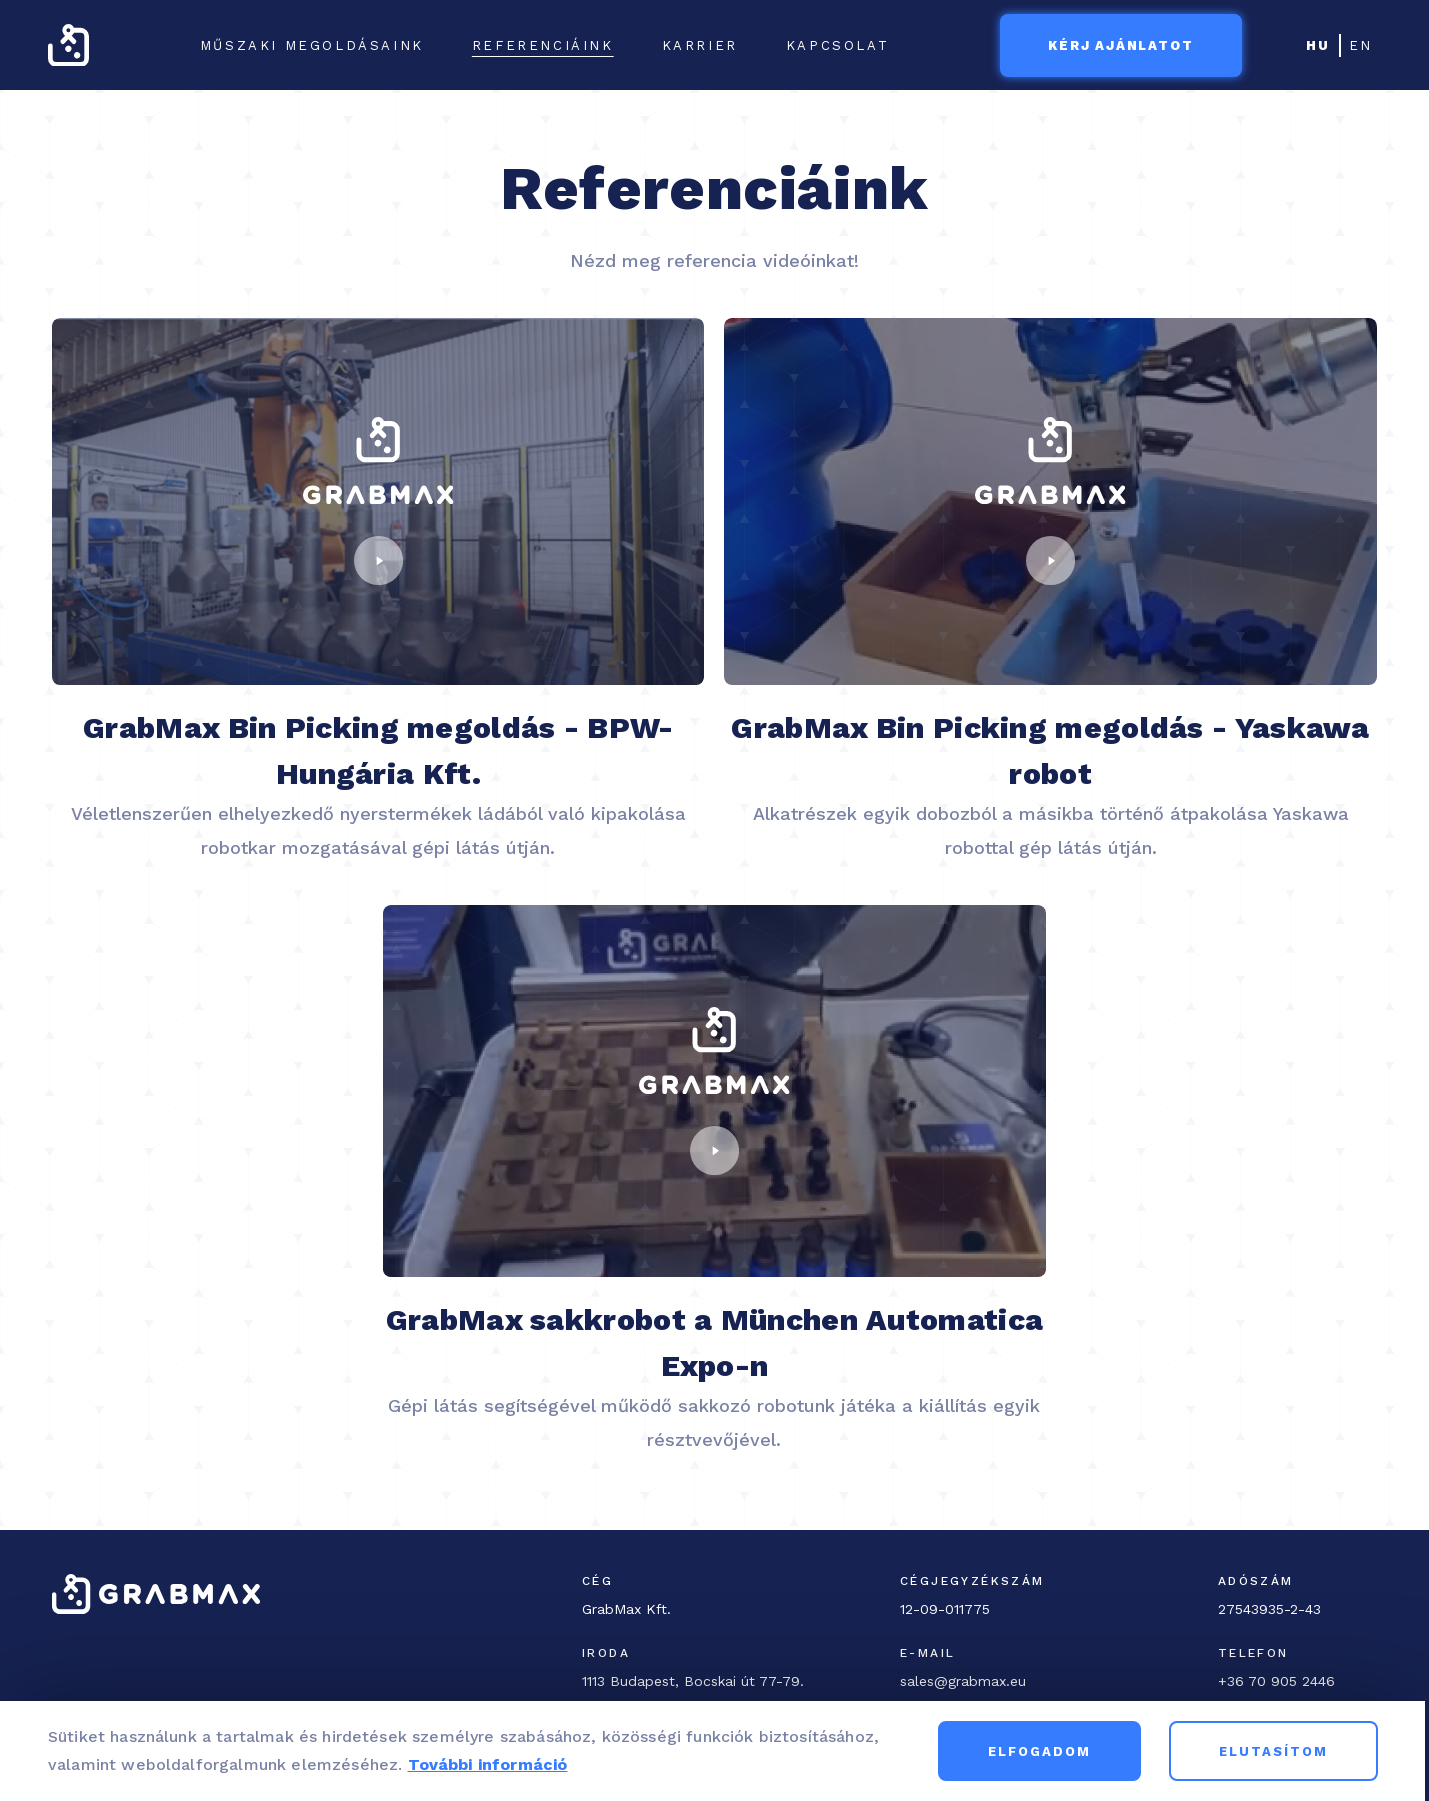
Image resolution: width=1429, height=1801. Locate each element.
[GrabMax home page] (68, 45)
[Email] (1059, 1681)
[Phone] (1297, 1681)
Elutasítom (1277, 1757)
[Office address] (709, 1681)
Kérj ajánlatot (1120, 45)
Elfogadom (1043, 1757)
